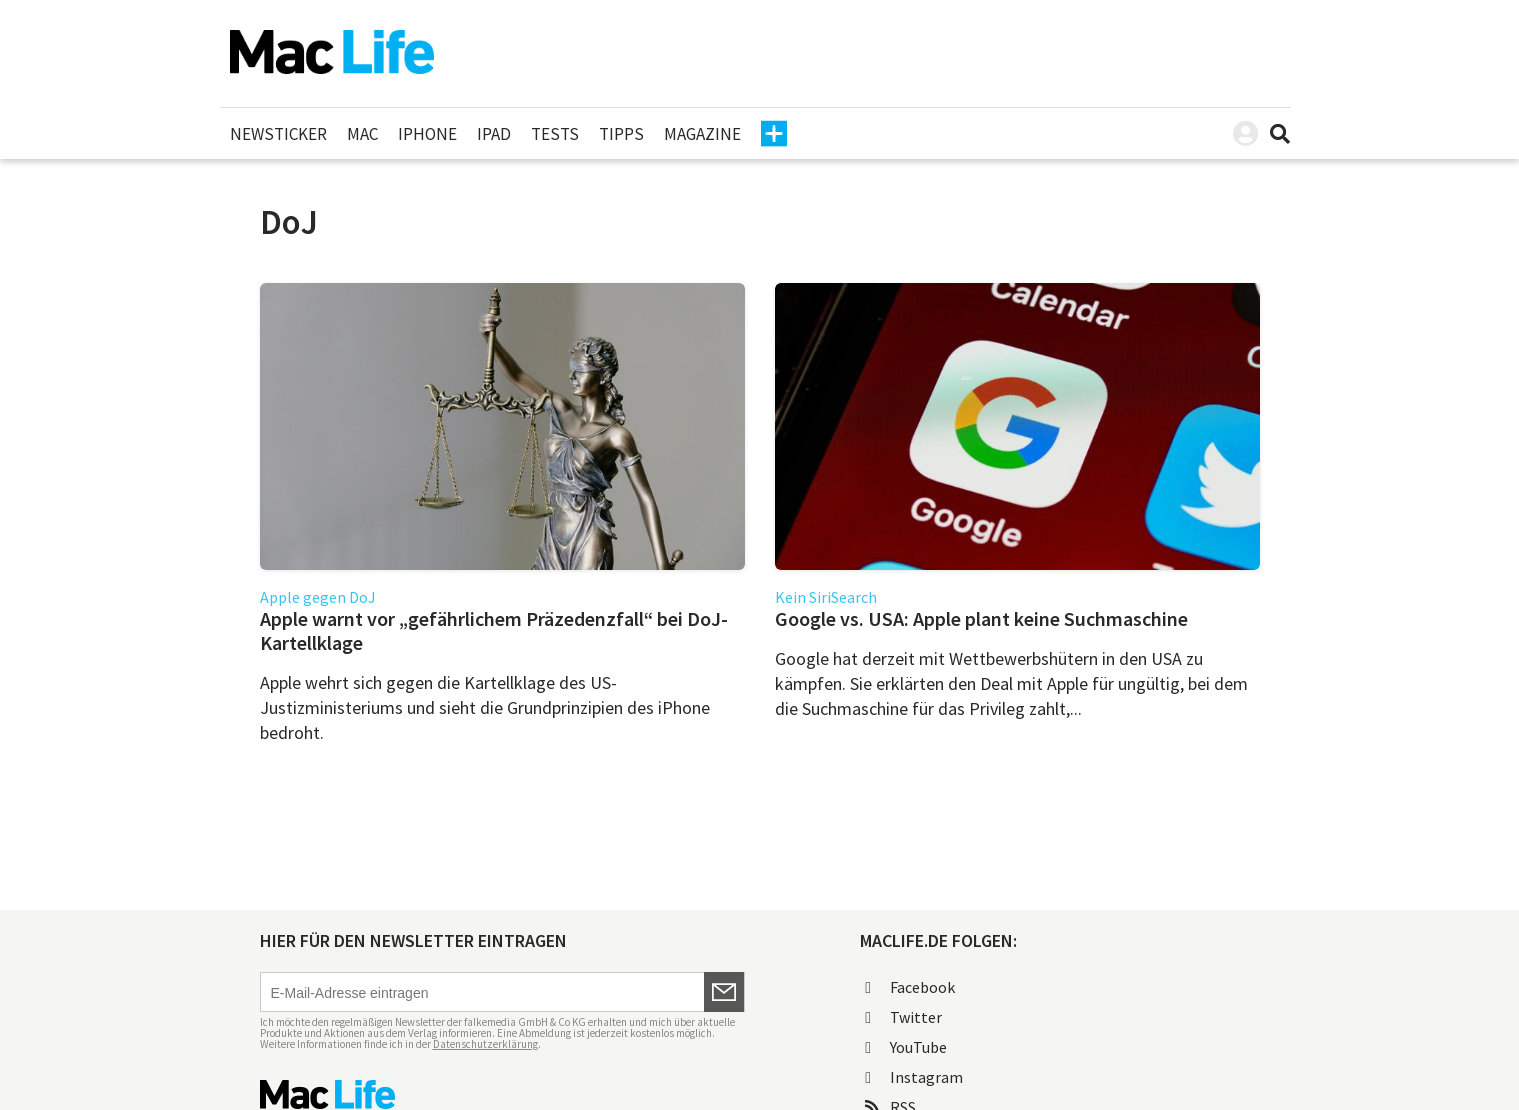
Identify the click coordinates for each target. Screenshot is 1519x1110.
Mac (362, 134)
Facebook (910, 987)
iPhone (427, 134)
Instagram (914, 1077)
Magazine (702, 134)
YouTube (906, 1047)
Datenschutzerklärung (485, 1044)
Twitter (903, 1017)
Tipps (621, 134)
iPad (494, 134)
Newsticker (278, 134)
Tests (555, 134)
